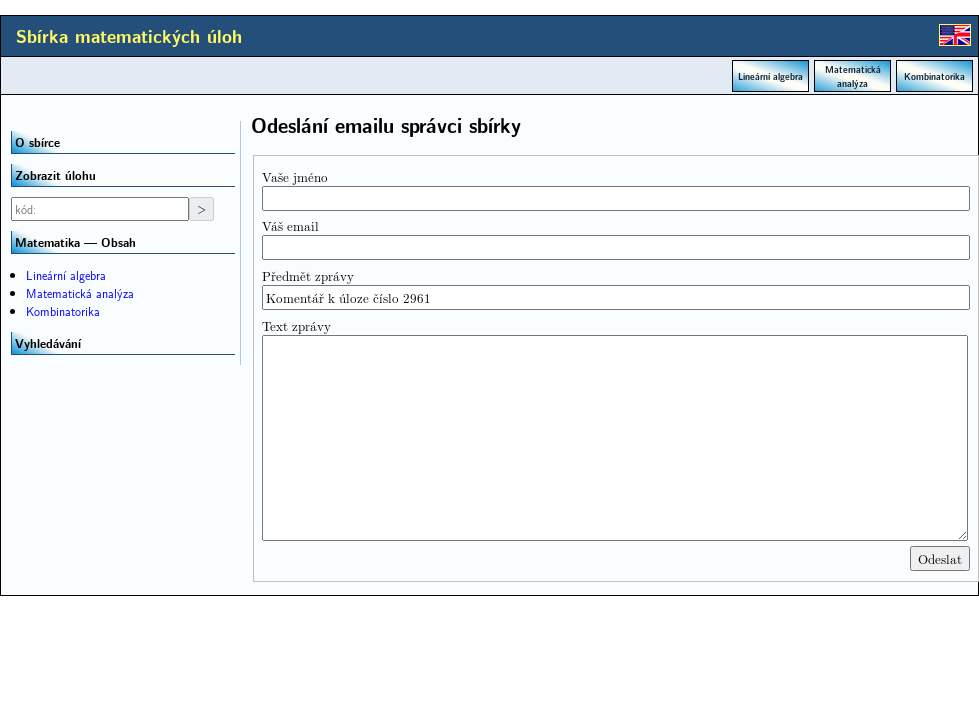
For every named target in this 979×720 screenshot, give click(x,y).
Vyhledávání (48, 343)
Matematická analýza (853, 76)
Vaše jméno (295, 176)
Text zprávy (296, 325)
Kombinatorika (934, 76)
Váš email (290, 225)
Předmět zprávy (308, 275)
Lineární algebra (770, 76)
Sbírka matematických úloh (129, 36)
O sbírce (37, 142)
